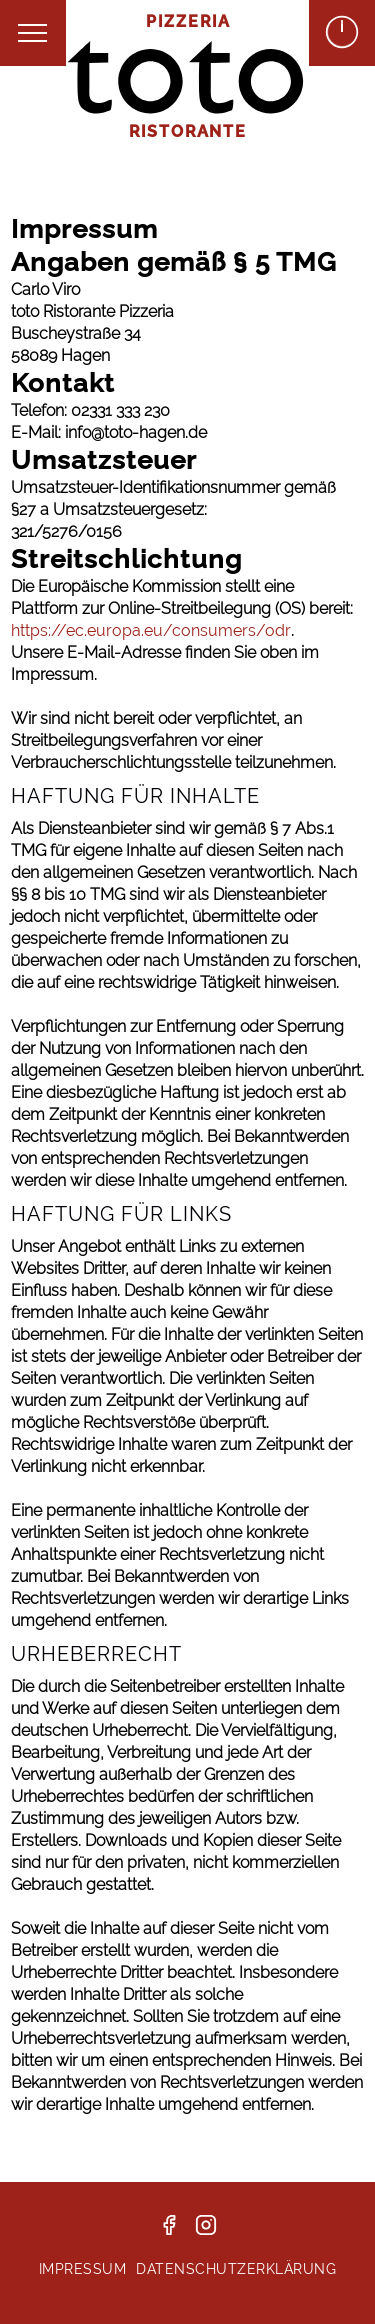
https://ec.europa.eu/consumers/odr (151, 630)
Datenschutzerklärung (236, 2269)
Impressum (83, 2269)
